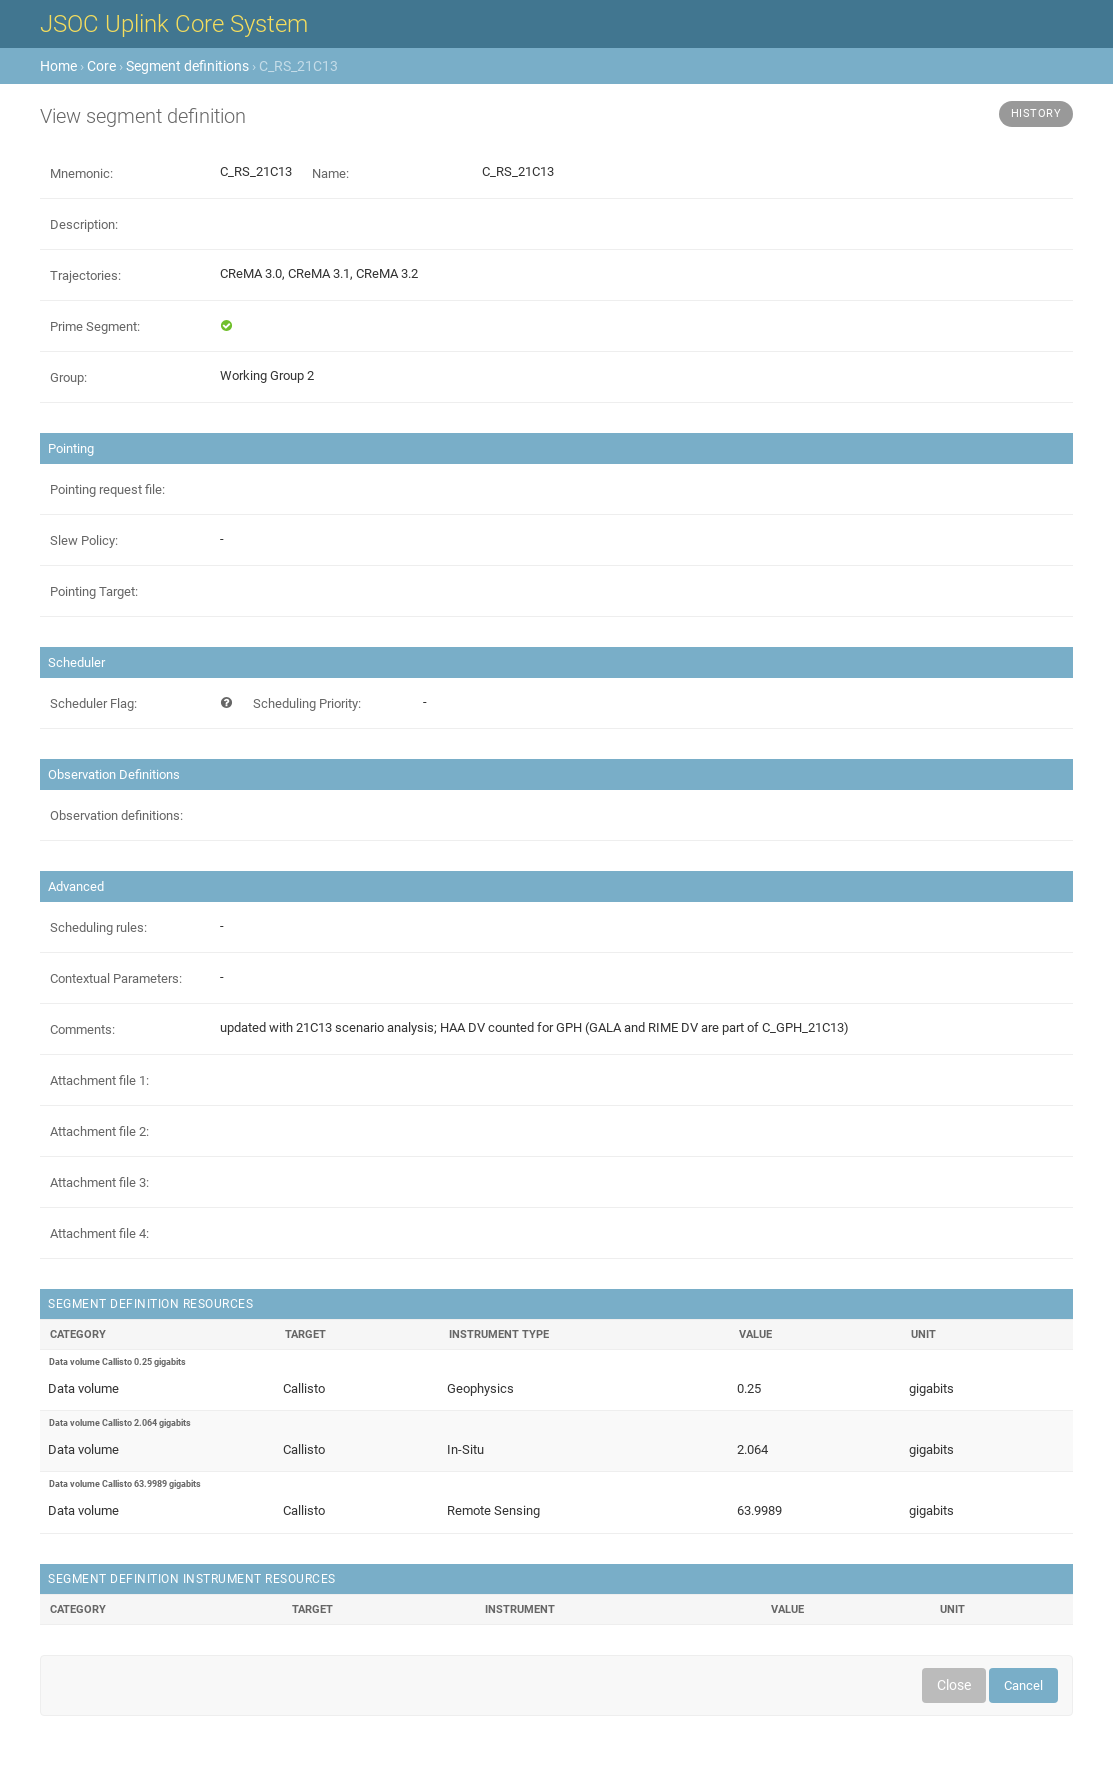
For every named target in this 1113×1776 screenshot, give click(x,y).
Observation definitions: (116, 815)
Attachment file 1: (99, 1080)
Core (101, 66)
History (1036, 113)
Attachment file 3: (99, 1182)
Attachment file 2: (99, 1131)
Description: (84, 224)
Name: (330, 173)
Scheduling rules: (98, 927)
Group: (68, 377)
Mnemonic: (81, 173)
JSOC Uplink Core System (174, 24)
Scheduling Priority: (307, 703)
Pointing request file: (107, 489)
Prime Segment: (95, 326)
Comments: (82, 1029)
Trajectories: (85, 275)
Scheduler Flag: (93, 703)
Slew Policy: (84, 540)
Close (954, 1685)
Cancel (1023, 1685)
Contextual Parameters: (116, 978)
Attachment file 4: (99, 1233)
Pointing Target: (94, 591)
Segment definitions (187, 66)
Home (58, 66)
